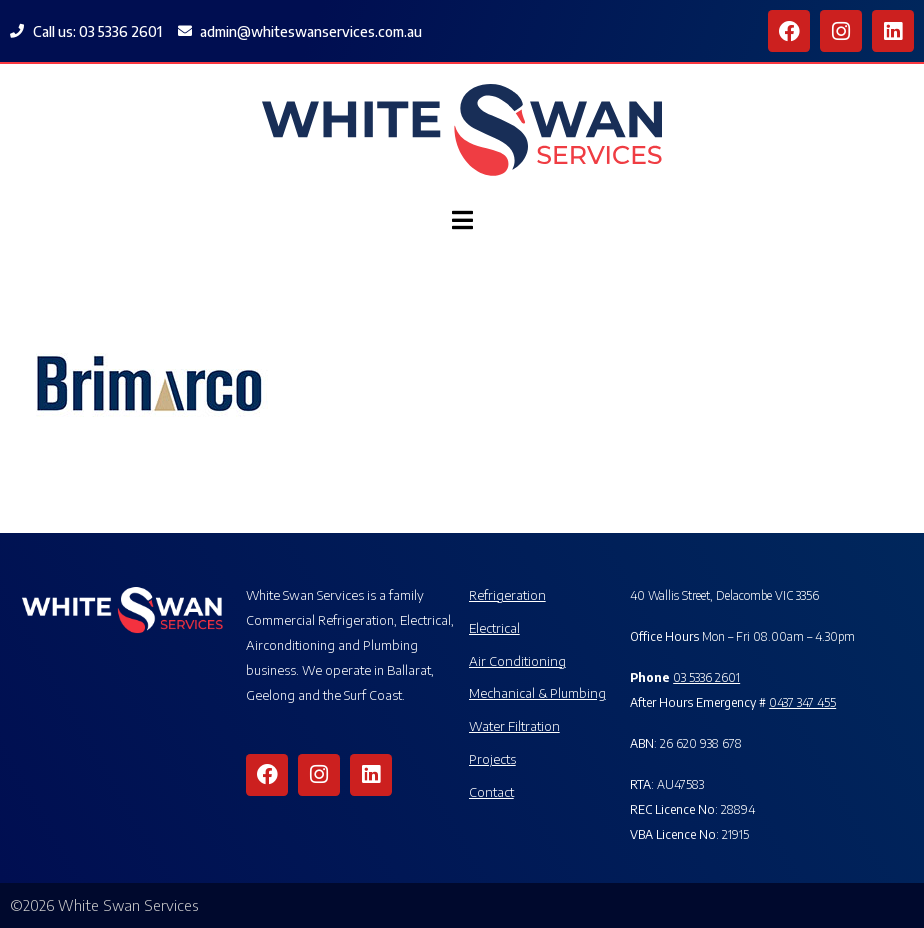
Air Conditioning (517, 660)
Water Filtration (514, 725)
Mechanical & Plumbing (537, 692)
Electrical (494, 627)
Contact (491, 791)
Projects (492, 758)
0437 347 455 (802, 702)
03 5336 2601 (706, 677)
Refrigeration (507, 594)
